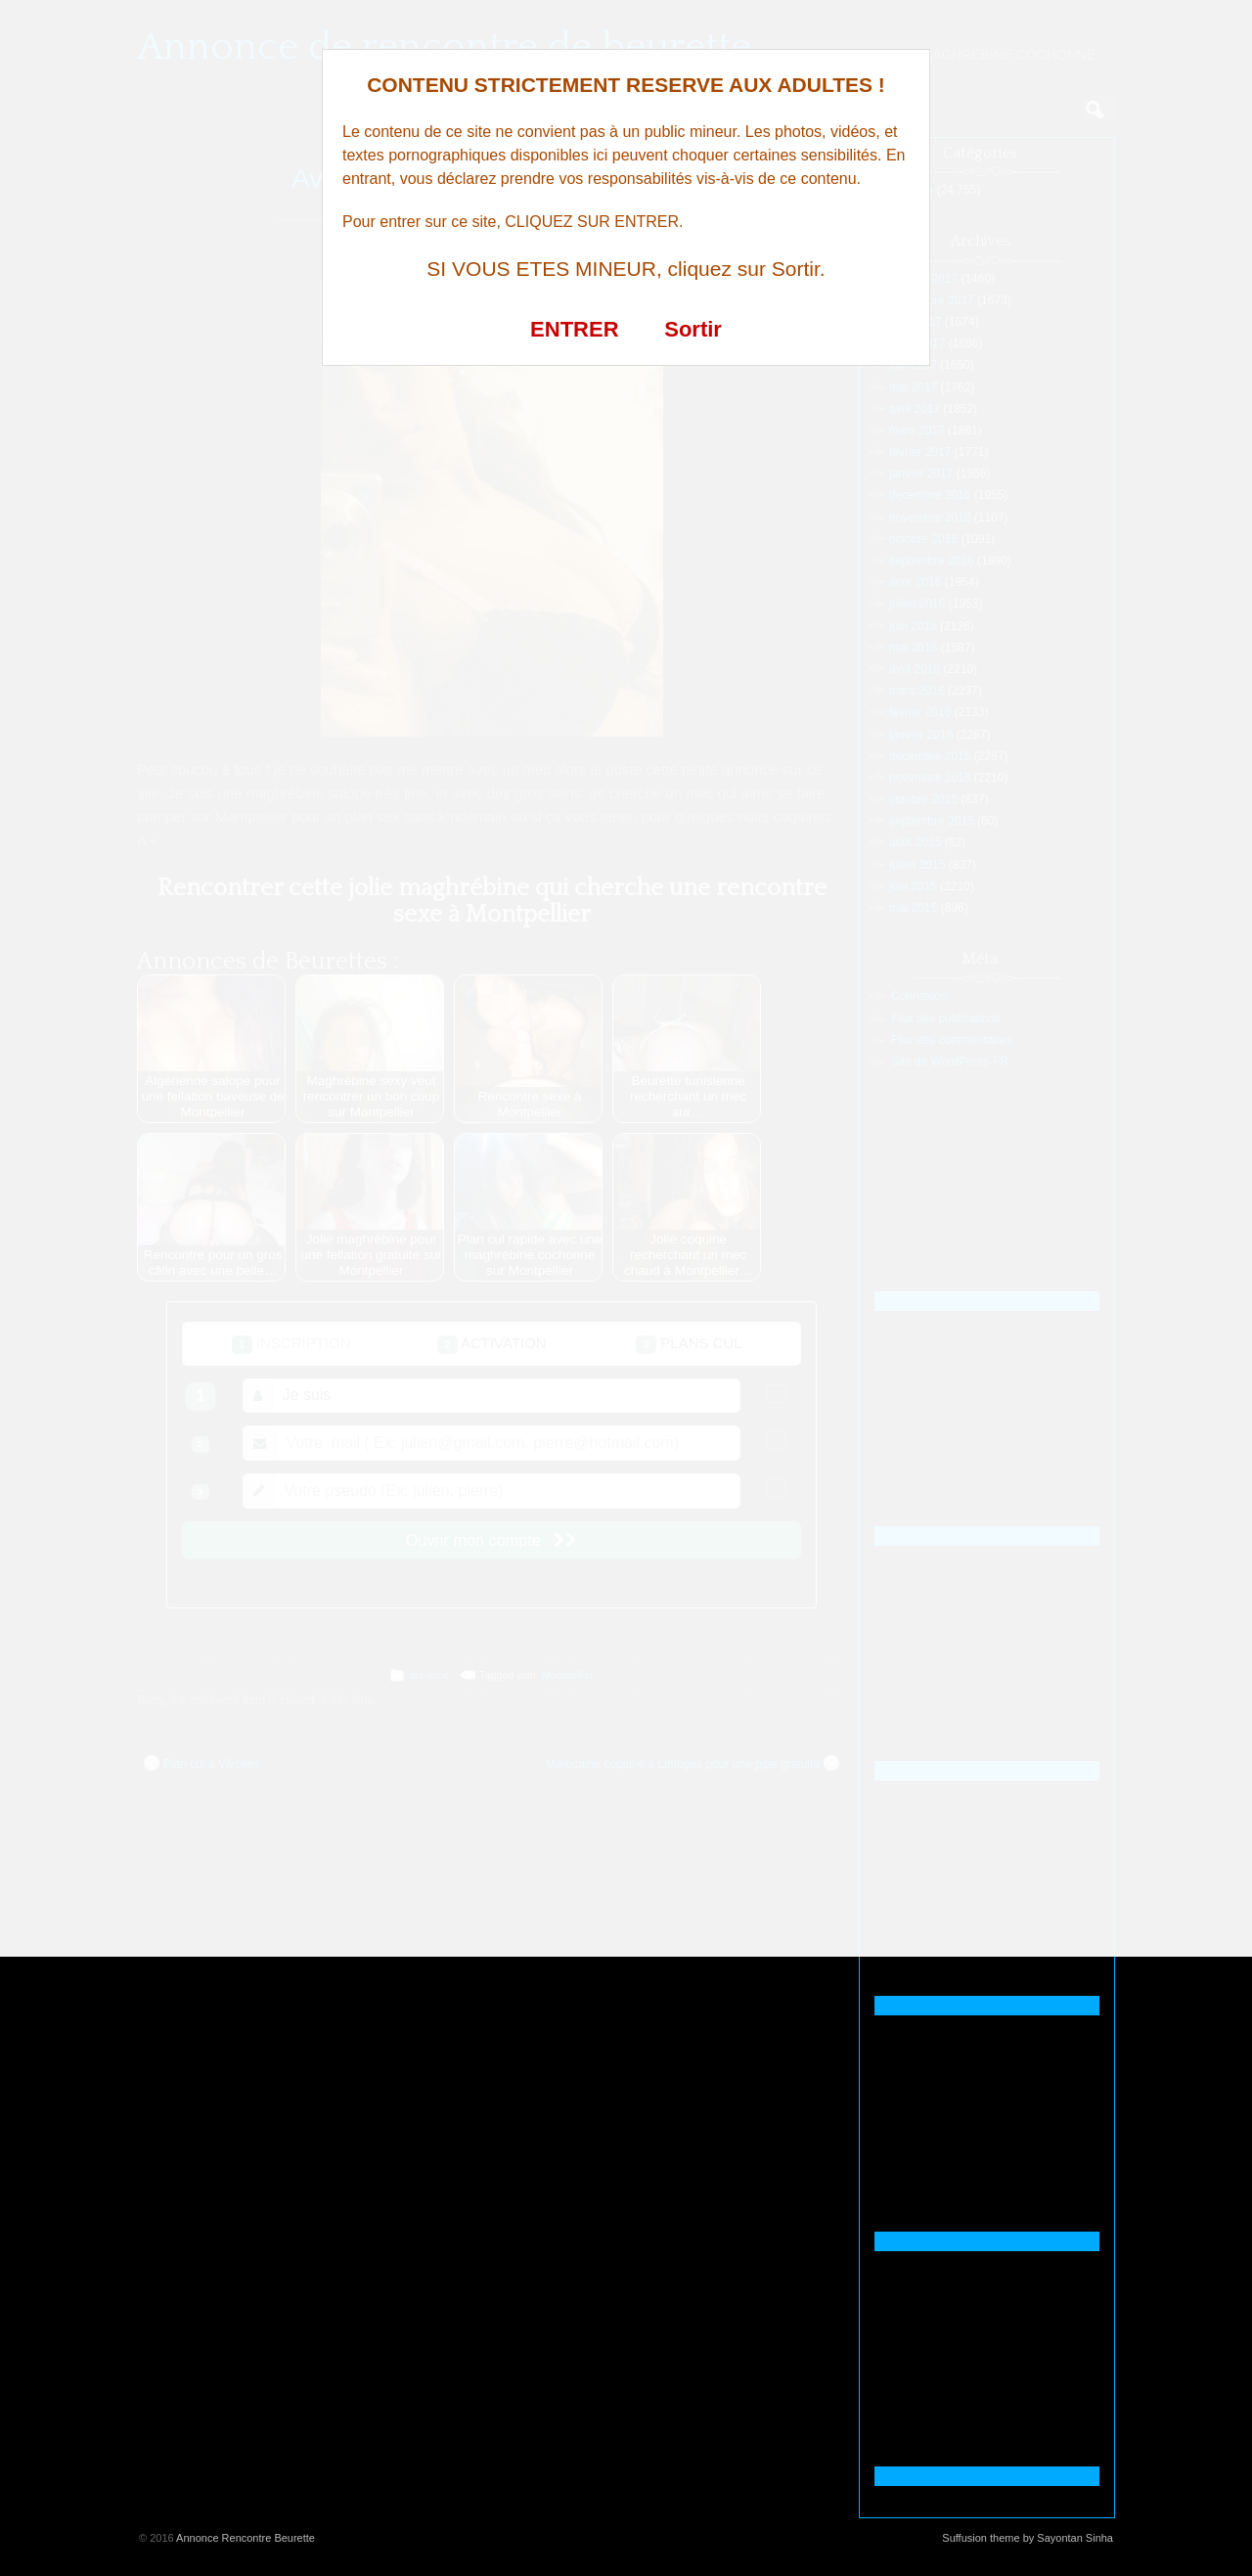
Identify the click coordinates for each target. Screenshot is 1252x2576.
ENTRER (574, 329)
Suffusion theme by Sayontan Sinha (1027, 2538)
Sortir (693, 329)
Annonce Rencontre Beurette (245, 2538)
